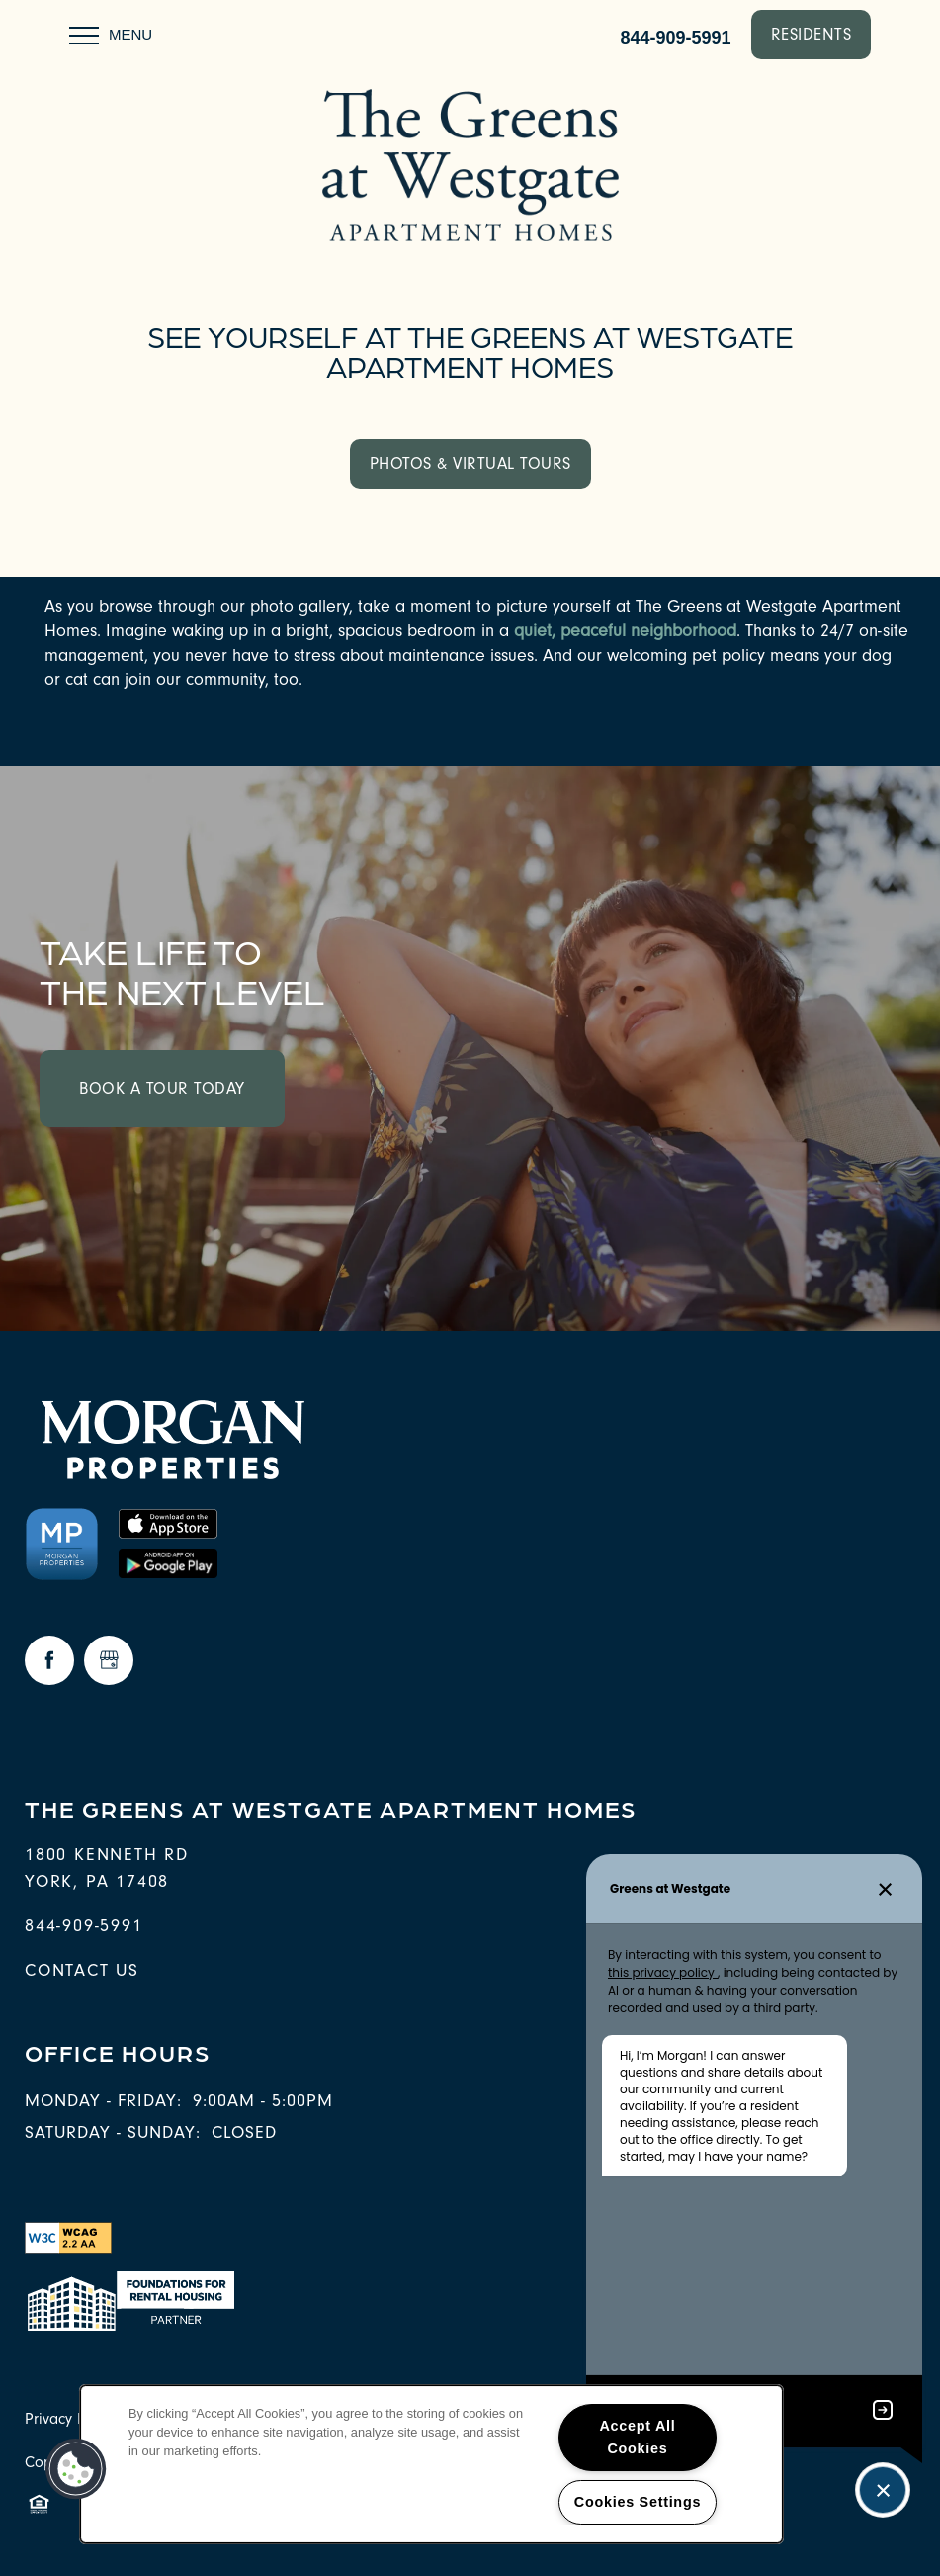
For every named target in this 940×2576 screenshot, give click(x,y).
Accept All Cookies (637, 2437)
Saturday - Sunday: (113, 2132)
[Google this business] (108, 1660)
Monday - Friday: (103, 2100)
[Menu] (110, 34)
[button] (811, 34)
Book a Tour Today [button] (162, 1088)
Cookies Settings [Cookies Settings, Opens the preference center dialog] (637, 2502)
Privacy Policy (71, 2419)
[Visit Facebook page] (49, 1660)
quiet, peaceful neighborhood (625, 630)
